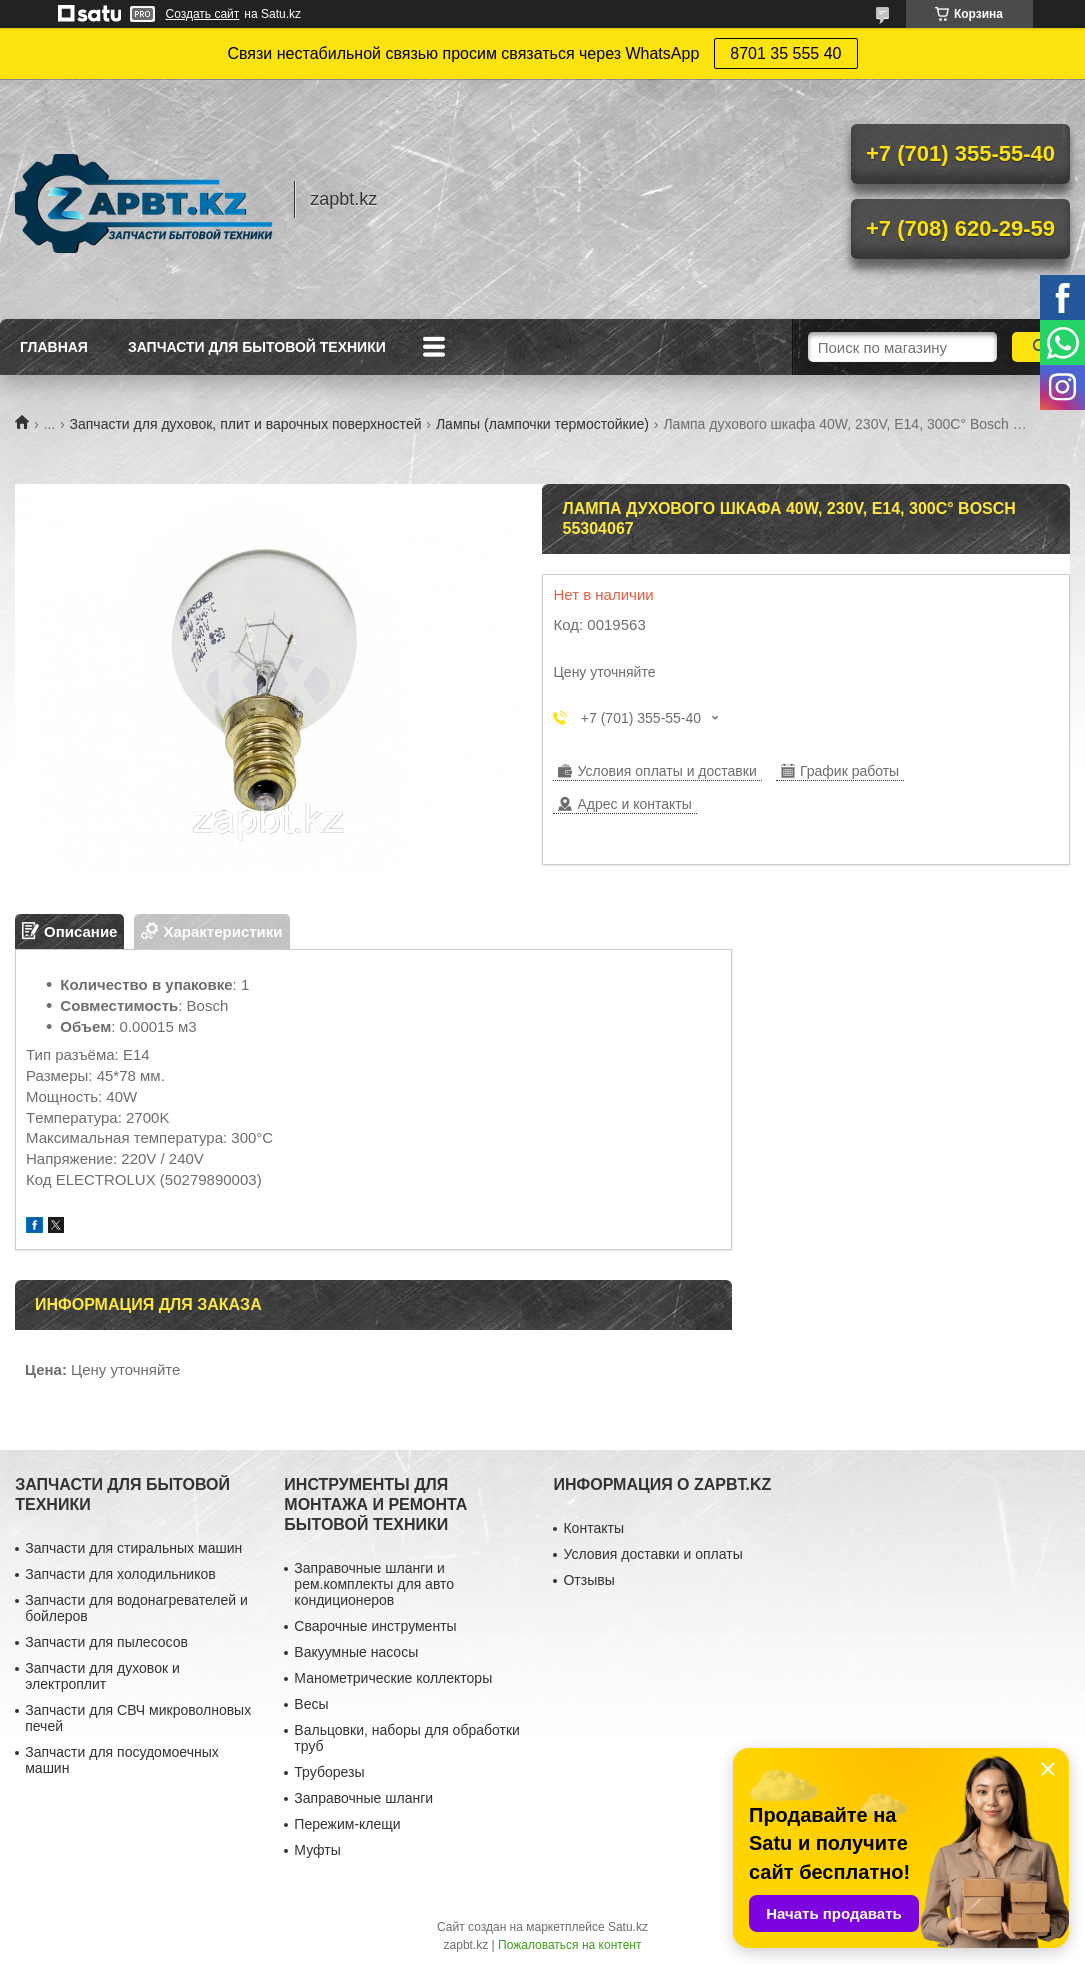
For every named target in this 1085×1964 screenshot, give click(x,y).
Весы (311, 1704)
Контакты (593, 1528)
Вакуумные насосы (356, 1652)
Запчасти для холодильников (120, 1574)
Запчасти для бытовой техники (257, 347)
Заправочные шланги (363, 1798)
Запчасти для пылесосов (106, 1642)
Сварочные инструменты (375, 1626)
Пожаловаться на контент (569, 1945)
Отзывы (588, 1580)
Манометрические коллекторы (393, 1678)
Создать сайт (203, 14)
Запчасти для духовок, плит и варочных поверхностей (246, 424)
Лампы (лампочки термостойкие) (542, 424)
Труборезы (329, 1772)
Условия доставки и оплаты (652, 1554)
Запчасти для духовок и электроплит (102, 1676)
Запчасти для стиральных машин (133, 1548)
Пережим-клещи (347, 1824)
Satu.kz (628, 1927)
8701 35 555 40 (785, 53)
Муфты (317, 1850)
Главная (54, 347)
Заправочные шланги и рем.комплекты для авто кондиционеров (374, 1584)
